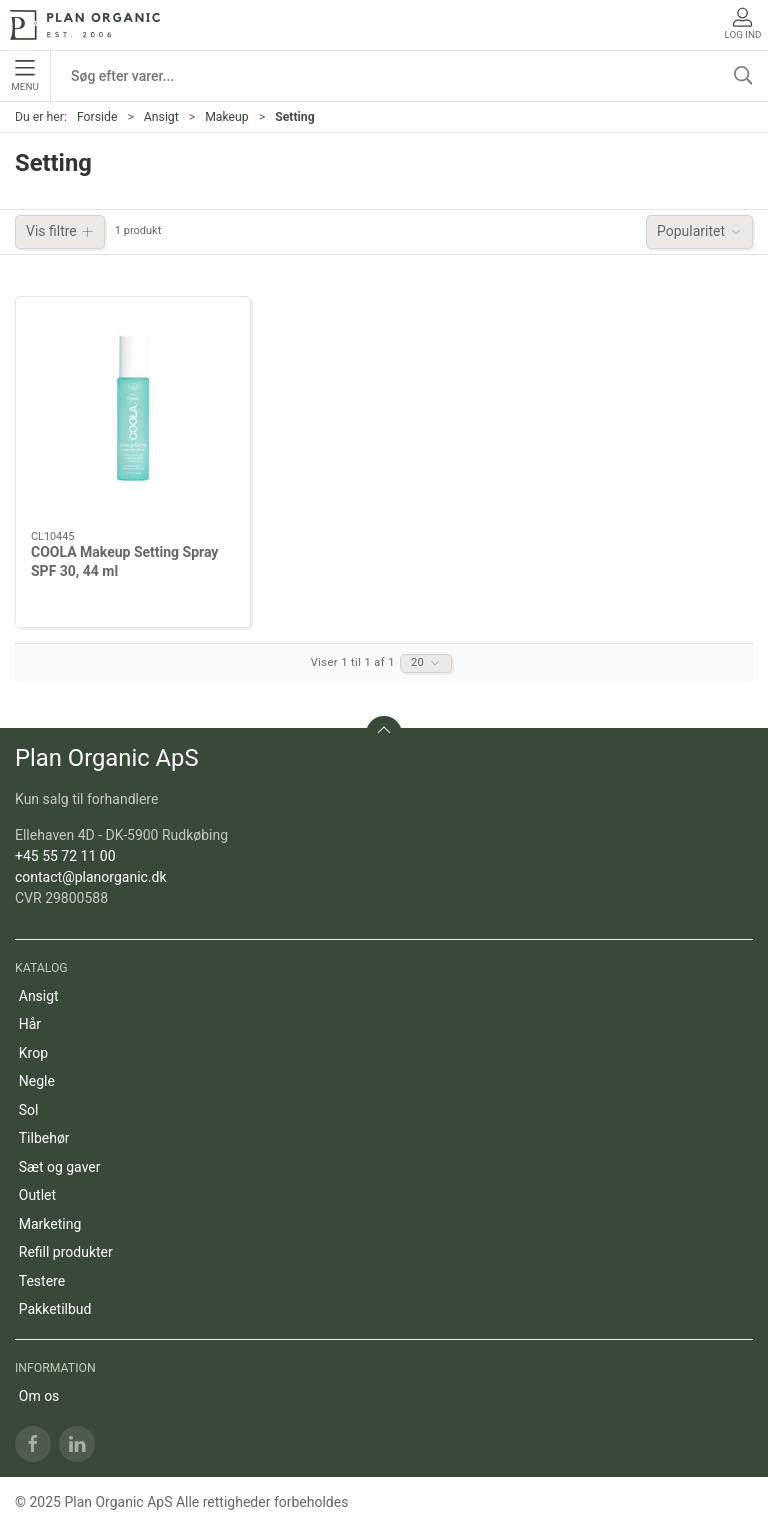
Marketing (50, 1224)
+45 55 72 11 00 (65, 856)
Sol (29, 1110)
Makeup (227, 117)
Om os (39, 1396)
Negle (37, 1081)
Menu (24, 76)
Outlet (37, 1195)
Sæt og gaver (60, 1167)
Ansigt (161, 117)
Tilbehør (44, 1138)
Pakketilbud (55, 1309)
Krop (33, 1053)
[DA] (85, 25)
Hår (30, 1024)
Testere (42, 1281)
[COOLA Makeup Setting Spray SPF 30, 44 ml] (133, 414)
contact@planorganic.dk (91, 877)
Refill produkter (66, 1252)
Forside (97, 117)
